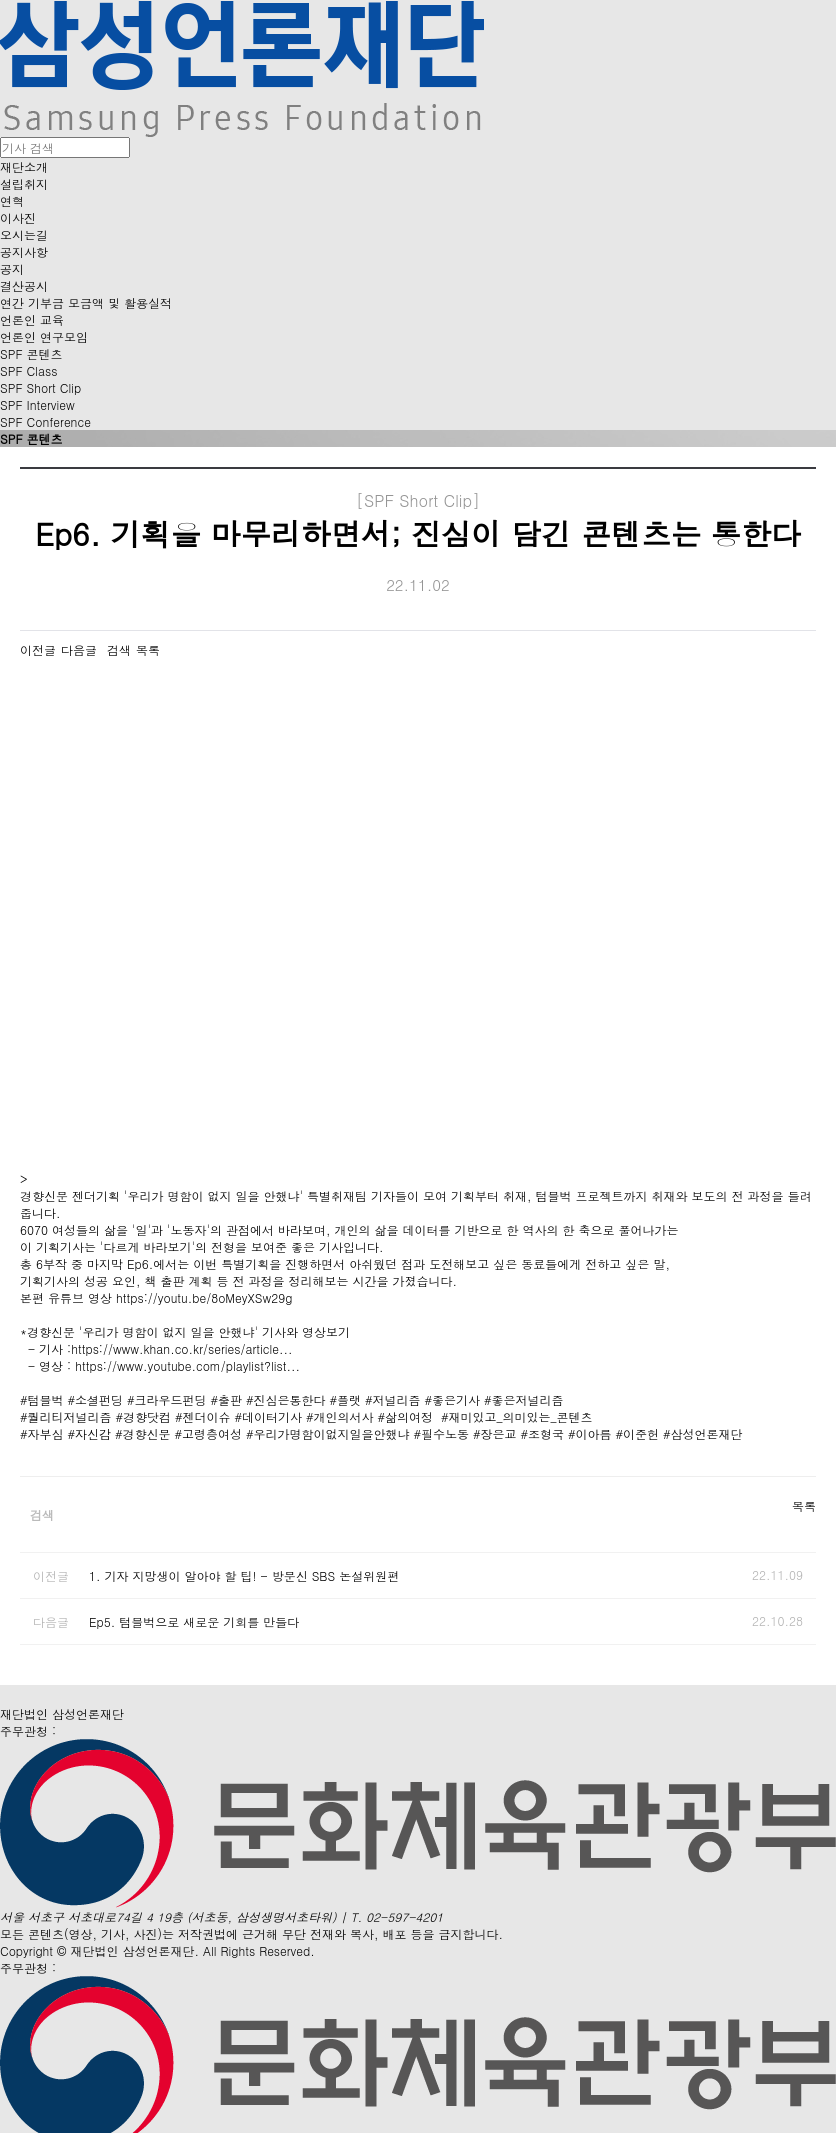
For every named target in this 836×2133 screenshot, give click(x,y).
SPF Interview (37, 404)
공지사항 (24, 251)
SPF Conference (45, 421)
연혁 (12, 200)
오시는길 (24, 234)
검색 (119, 649)
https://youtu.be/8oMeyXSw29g (204, 1297)
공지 (12, 268)
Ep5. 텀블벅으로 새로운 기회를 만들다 (194, 1621)
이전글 (38, 649)
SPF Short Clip (40, 387)
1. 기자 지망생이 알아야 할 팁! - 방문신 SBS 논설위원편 (244, 1575)
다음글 (79, 649)
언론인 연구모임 (44, 336)
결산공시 (24, 285)
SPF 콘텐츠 (31, 353)
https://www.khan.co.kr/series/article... (181, 1348)
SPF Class (28, 370)
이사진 (18, 217)
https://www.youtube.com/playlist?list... (187, 1365)
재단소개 (24, 166)
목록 (148, 649)
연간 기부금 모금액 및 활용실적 (86, 302)
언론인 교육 (32, 319)
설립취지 (24, 183)
